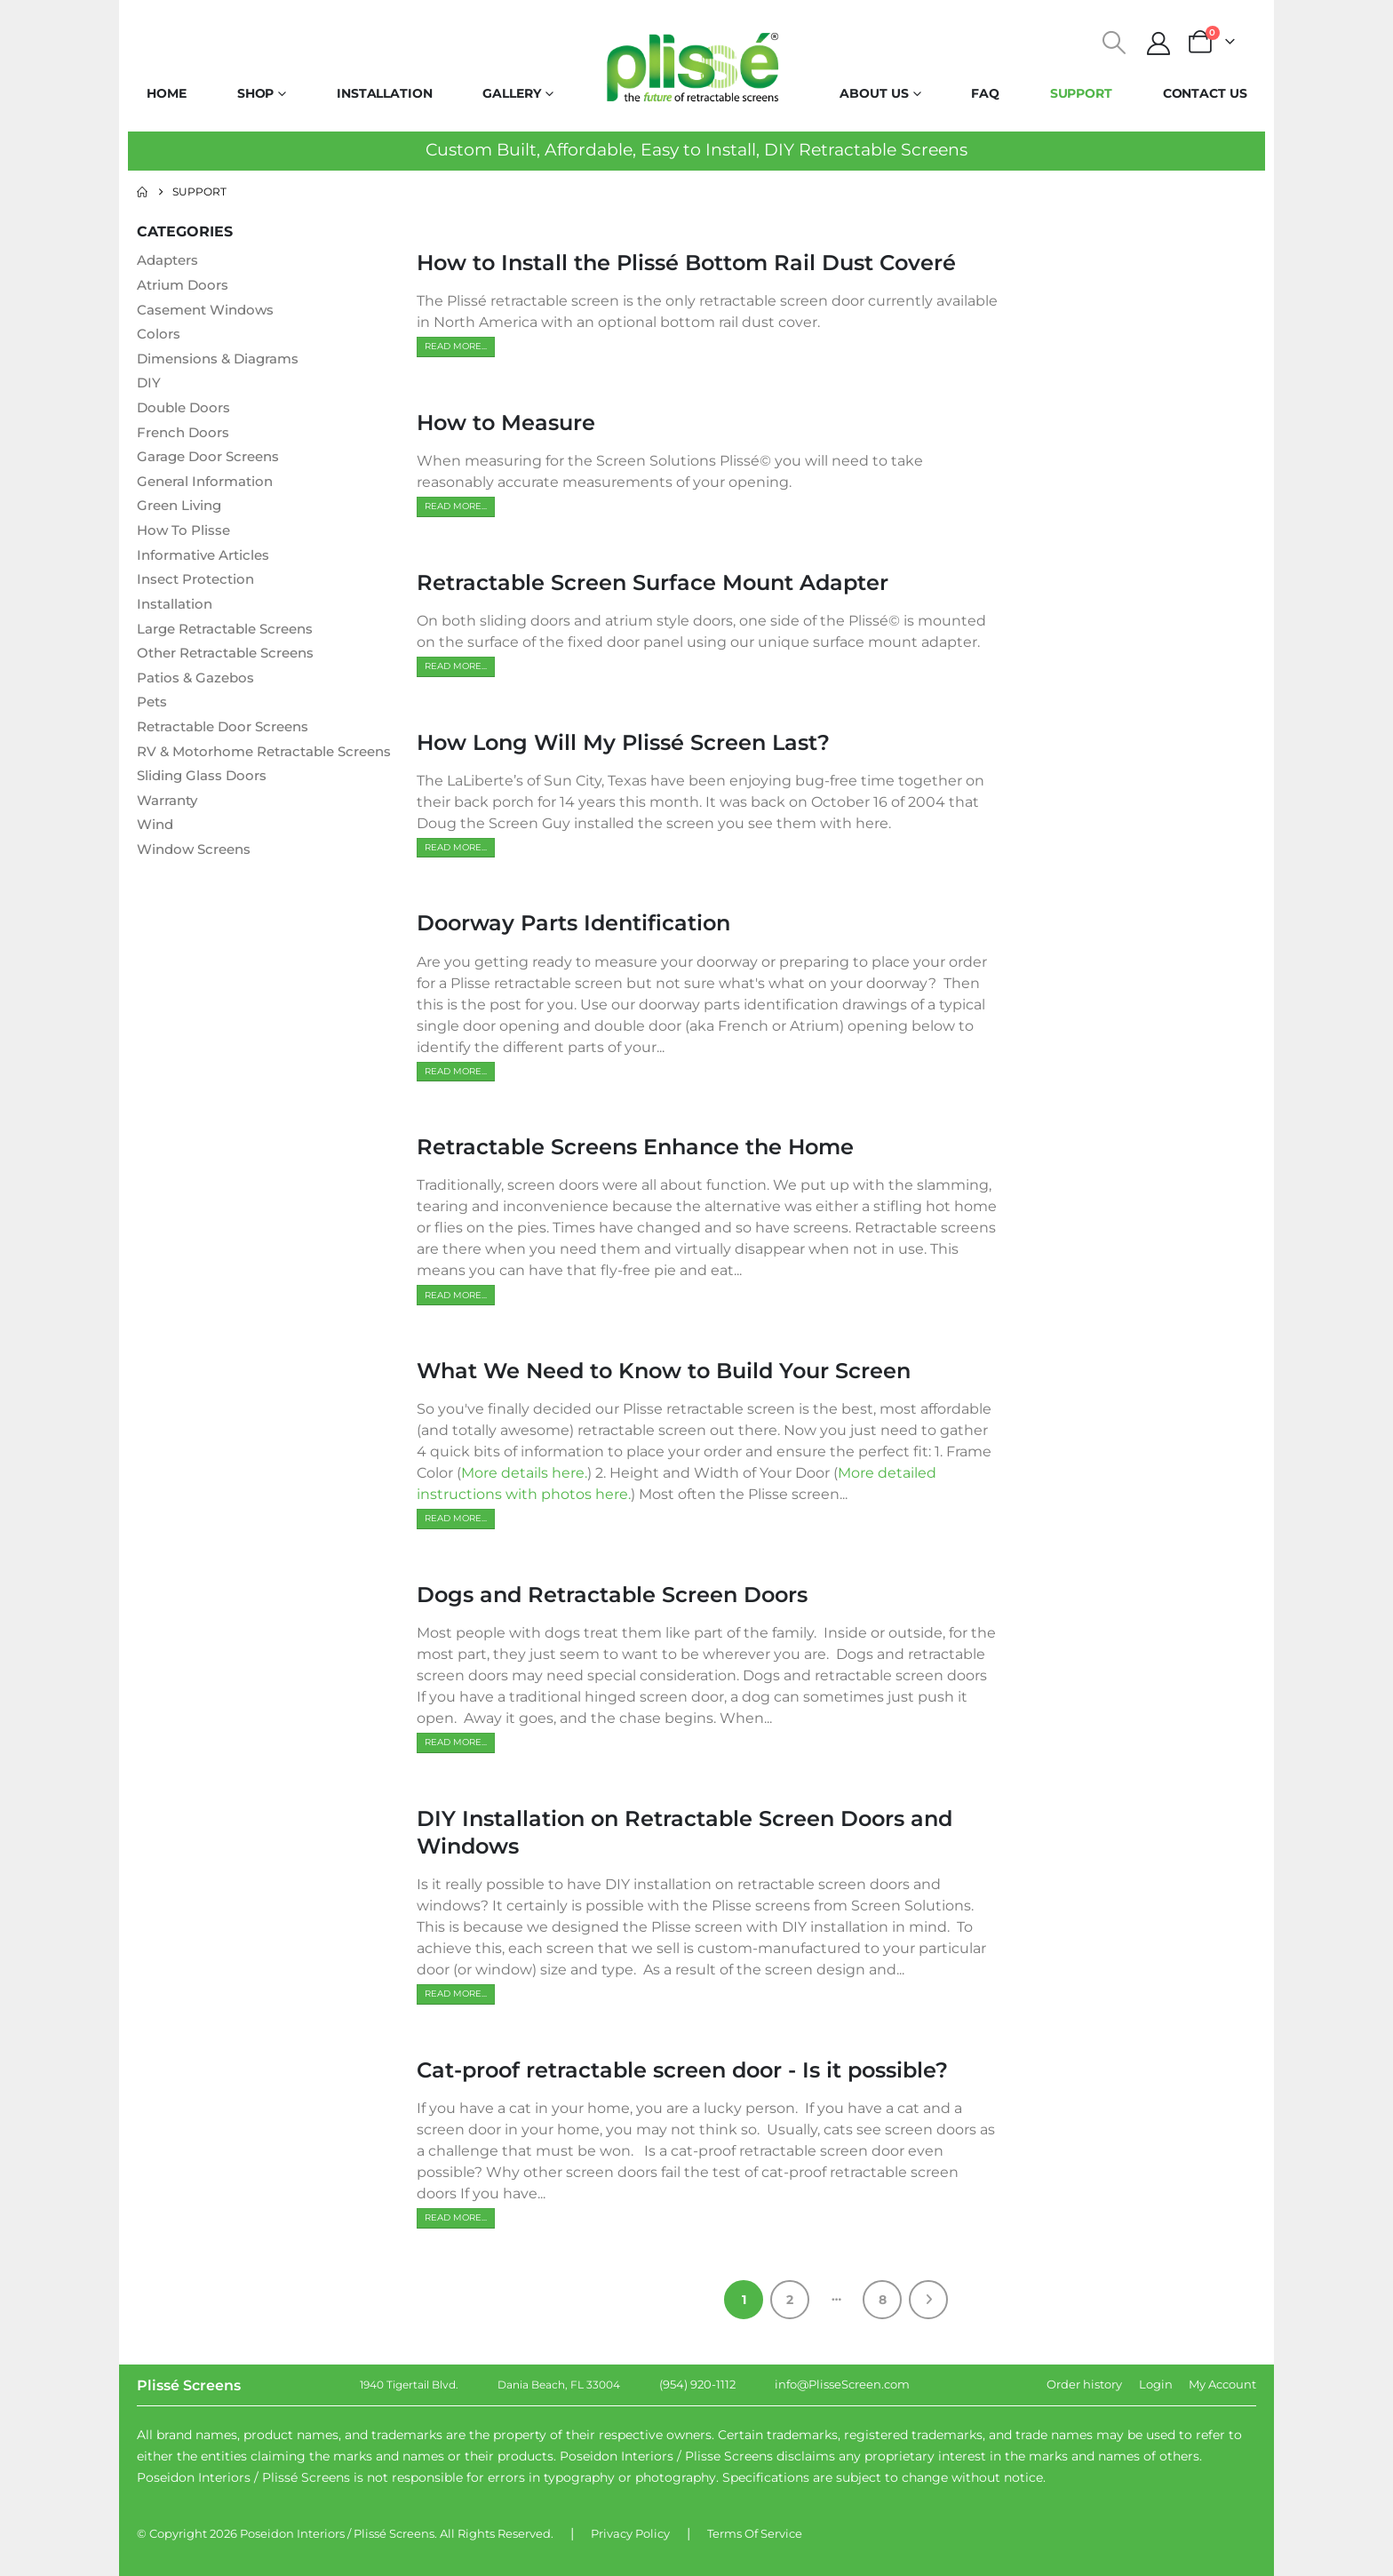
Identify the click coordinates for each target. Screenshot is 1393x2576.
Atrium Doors (186, 284)
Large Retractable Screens (233, 633)
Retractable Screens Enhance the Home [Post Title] (635, 1147)
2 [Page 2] (789, 2300)
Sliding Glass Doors (205, 803)
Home (167, 93)
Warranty (170, 828)
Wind (156, 853)
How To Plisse (185, 533)
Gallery (511, 93)
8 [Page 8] (883, 2300)
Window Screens (198, 878)
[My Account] (1159, 43)
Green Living (182, 508)
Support (1081, 93)
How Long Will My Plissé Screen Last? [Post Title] (623, 742)
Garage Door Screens (213, 459)
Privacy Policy (630, 2533)
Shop (256, 93)
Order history (1084, 2384)
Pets (153, 707)
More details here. (524, 1472)
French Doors (186, 434)
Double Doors (186, 409)
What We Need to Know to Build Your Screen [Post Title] (664, 1371)
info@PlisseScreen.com (842, 2384)
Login (1156, 2384)
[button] (1114, 42)
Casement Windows (210, 309)
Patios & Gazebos (198, 682)
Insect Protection (199, 583)
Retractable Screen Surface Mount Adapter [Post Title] (652, 582)
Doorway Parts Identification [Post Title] (573, 923)
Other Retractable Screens (233, 658)
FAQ (985, 93)
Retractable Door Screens (229, 732)
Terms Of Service (754, 2533)
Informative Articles (208, 558)
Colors (159, 334)
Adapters (170, 259)
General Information (210, 483)
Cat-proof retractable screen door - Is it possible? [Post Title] (682, 2070)
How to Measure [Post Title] (506, 422)
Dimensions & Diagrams (223, 359)
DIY (149, 384)
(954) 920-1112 (697, 2384)
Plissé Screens (394, 2533)
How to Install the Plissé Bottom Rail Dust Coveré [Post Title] (686, 262)
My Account (1222, 2384)
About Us (874, 93)
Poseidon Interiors (292, 2533)
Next (928, 2299)
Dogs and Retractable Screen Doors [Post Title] (612, 1594)
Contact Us (1205, 93)
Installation (385, 93)
